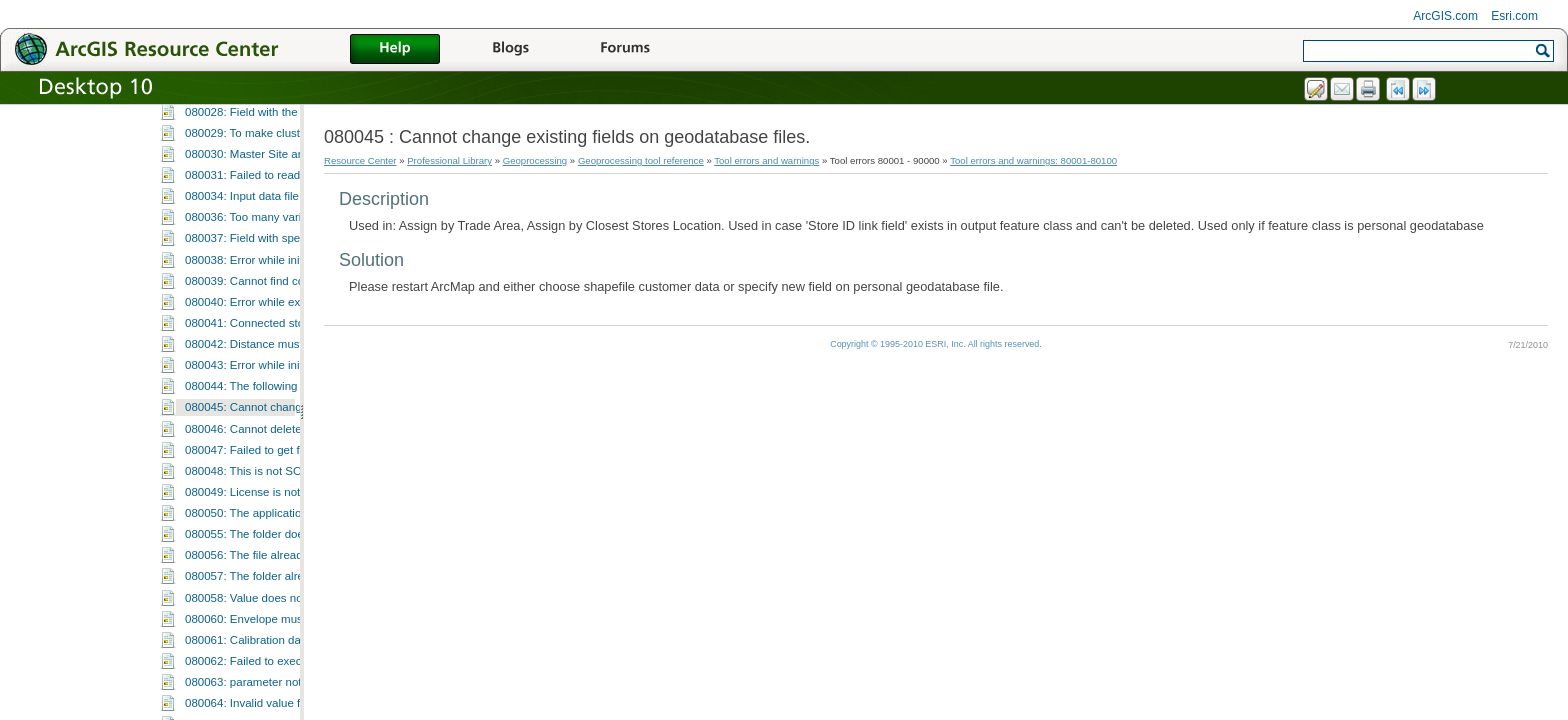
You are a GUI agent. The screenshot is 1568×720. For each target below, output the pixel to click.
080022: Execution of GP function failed (286, 162)
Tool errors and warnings (766, 160)
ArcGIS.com (1445, 16)
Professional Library (449, 160)
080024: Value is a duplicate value (272, 204)
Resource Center (360, 160)
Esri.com (1514, 16)
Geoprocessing (535, 160)
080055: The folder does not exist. (272, 711)
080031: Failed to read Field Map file (278, 352)
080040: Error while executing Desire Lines (295, 479)
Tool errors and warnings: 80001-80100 (1033, 160)
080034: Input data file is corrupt (267, 373)
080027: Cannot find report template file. (288, 268)
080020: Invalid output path (254, 120)
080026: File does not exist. (255, 246)
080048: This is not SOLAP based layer (285, 648)
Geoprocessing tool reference (641, 160)
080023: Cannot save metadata (265, 183)
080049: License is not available (267, 669)
